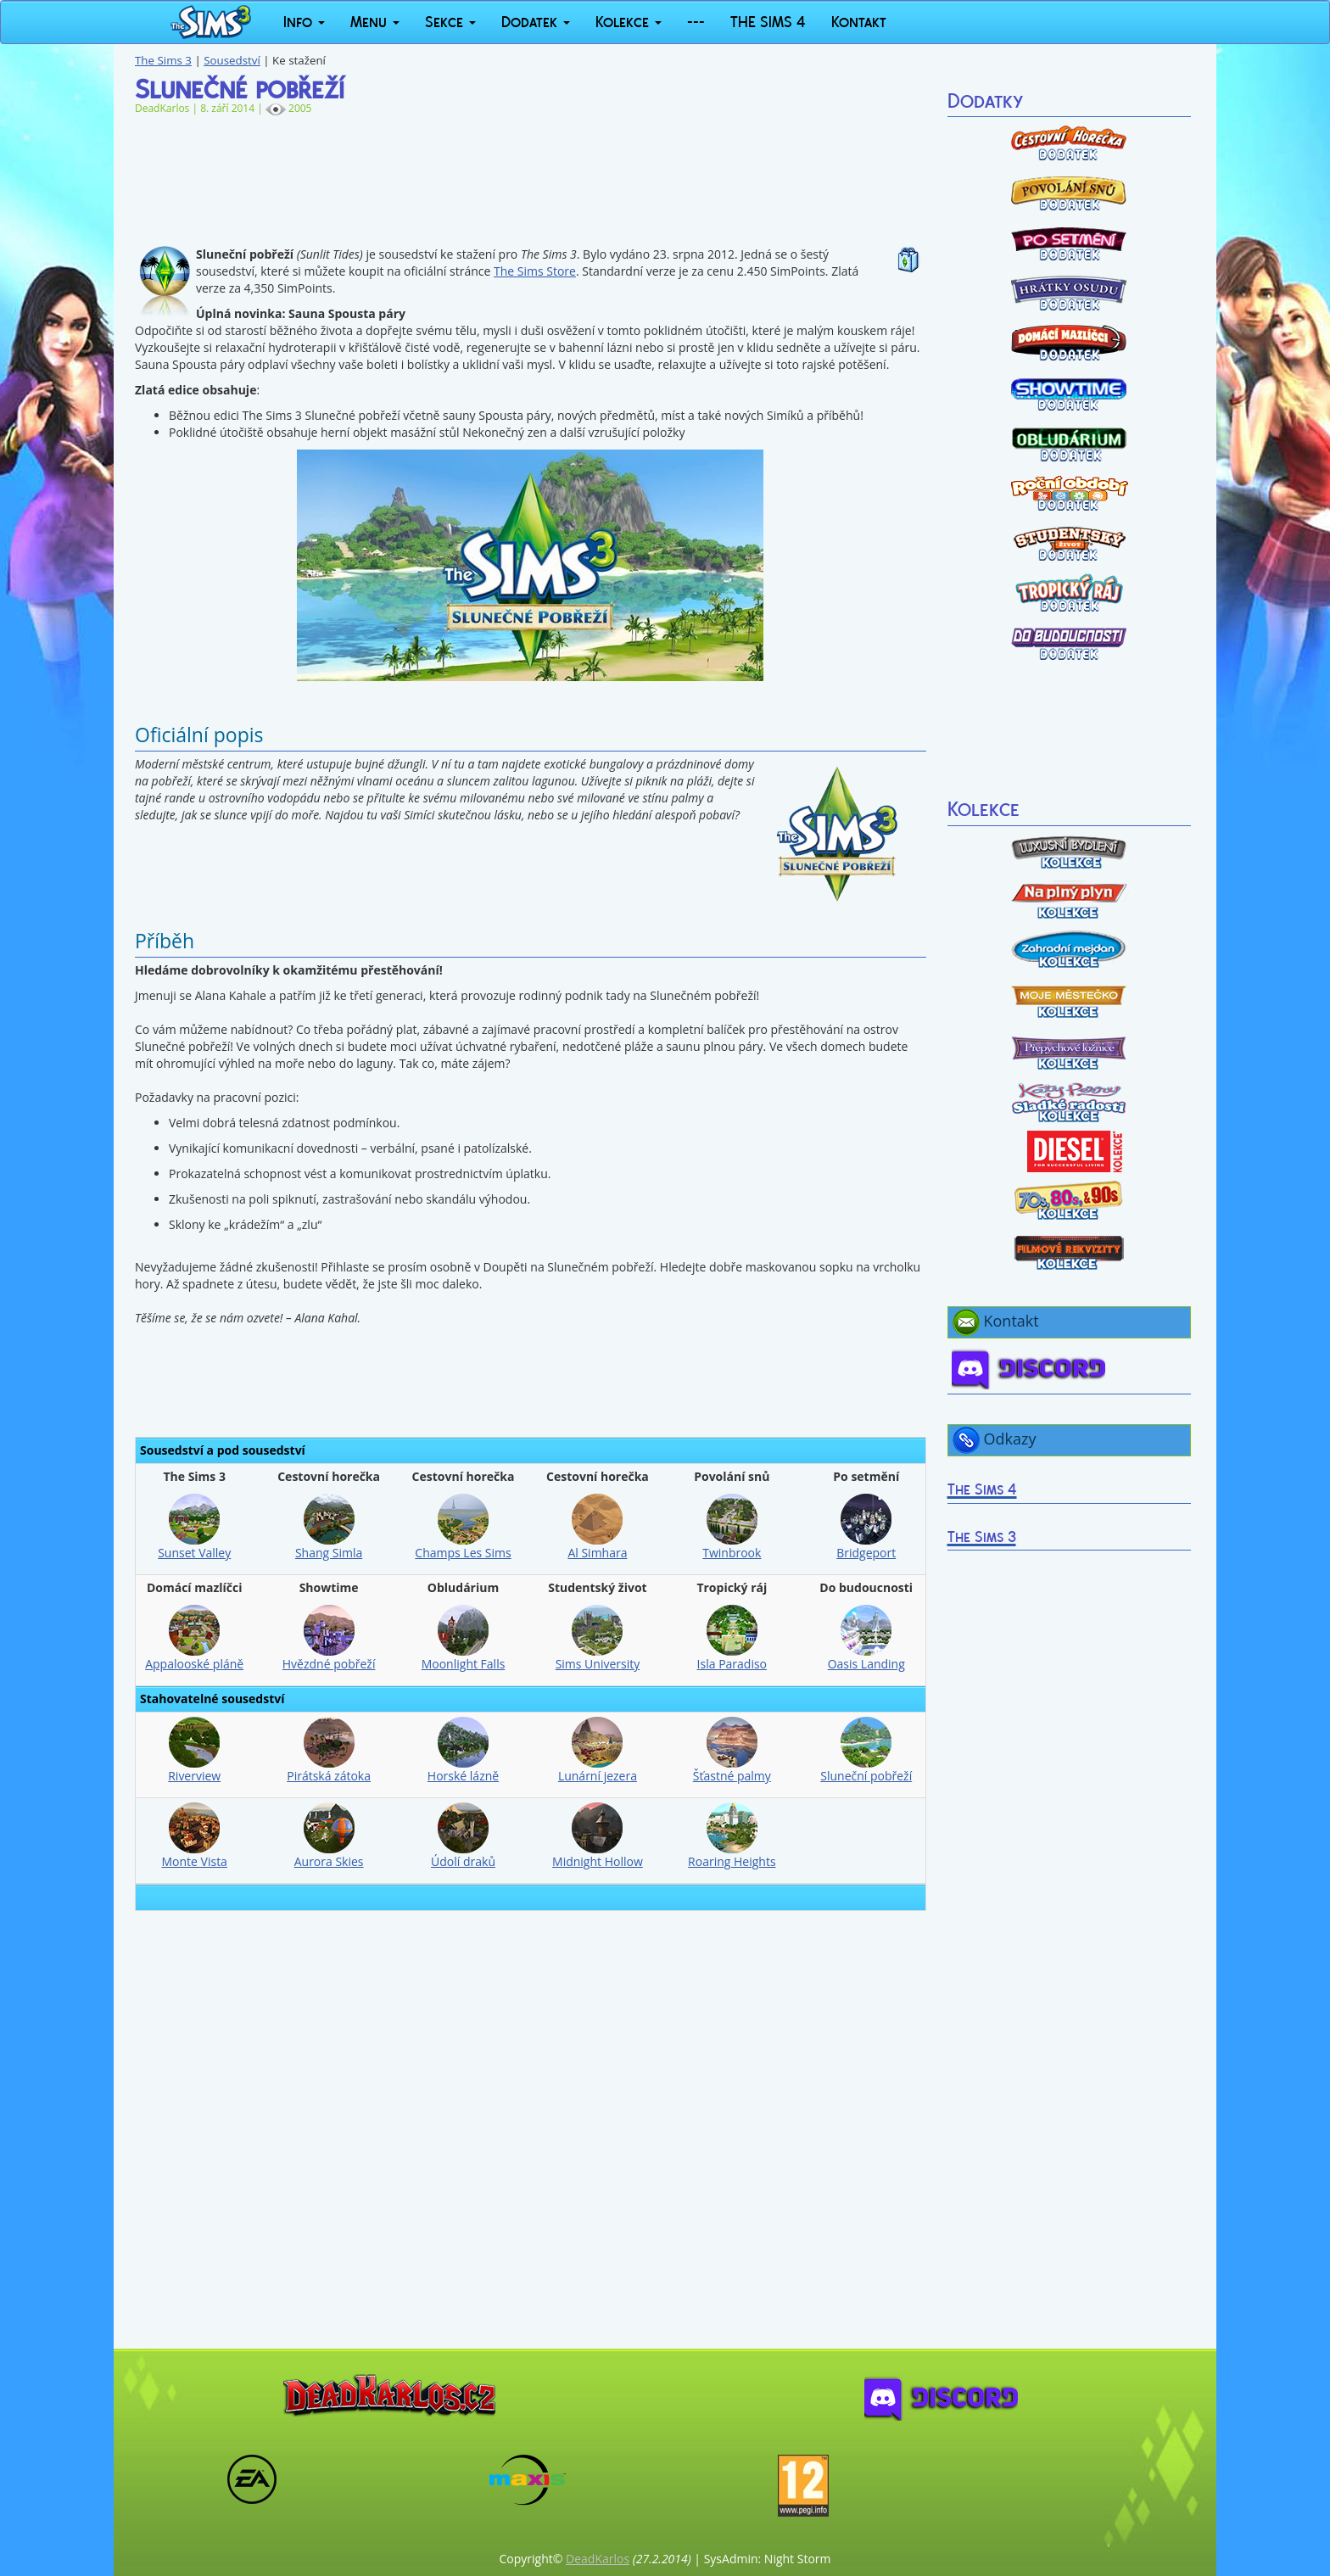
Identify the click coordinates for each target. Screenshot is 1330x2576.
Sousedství (232, 60)
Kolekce (628, 22)
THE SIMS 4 (768, 22)
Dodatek (535, 22)
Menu (375, 22)
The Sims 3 (163, 60)
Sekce (450, 22)
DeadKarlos (597, 2559)
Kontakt (858, 22)
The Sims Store (535, 271)
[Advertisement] (530, 172)
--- (696, 22)
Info (304, 22)
